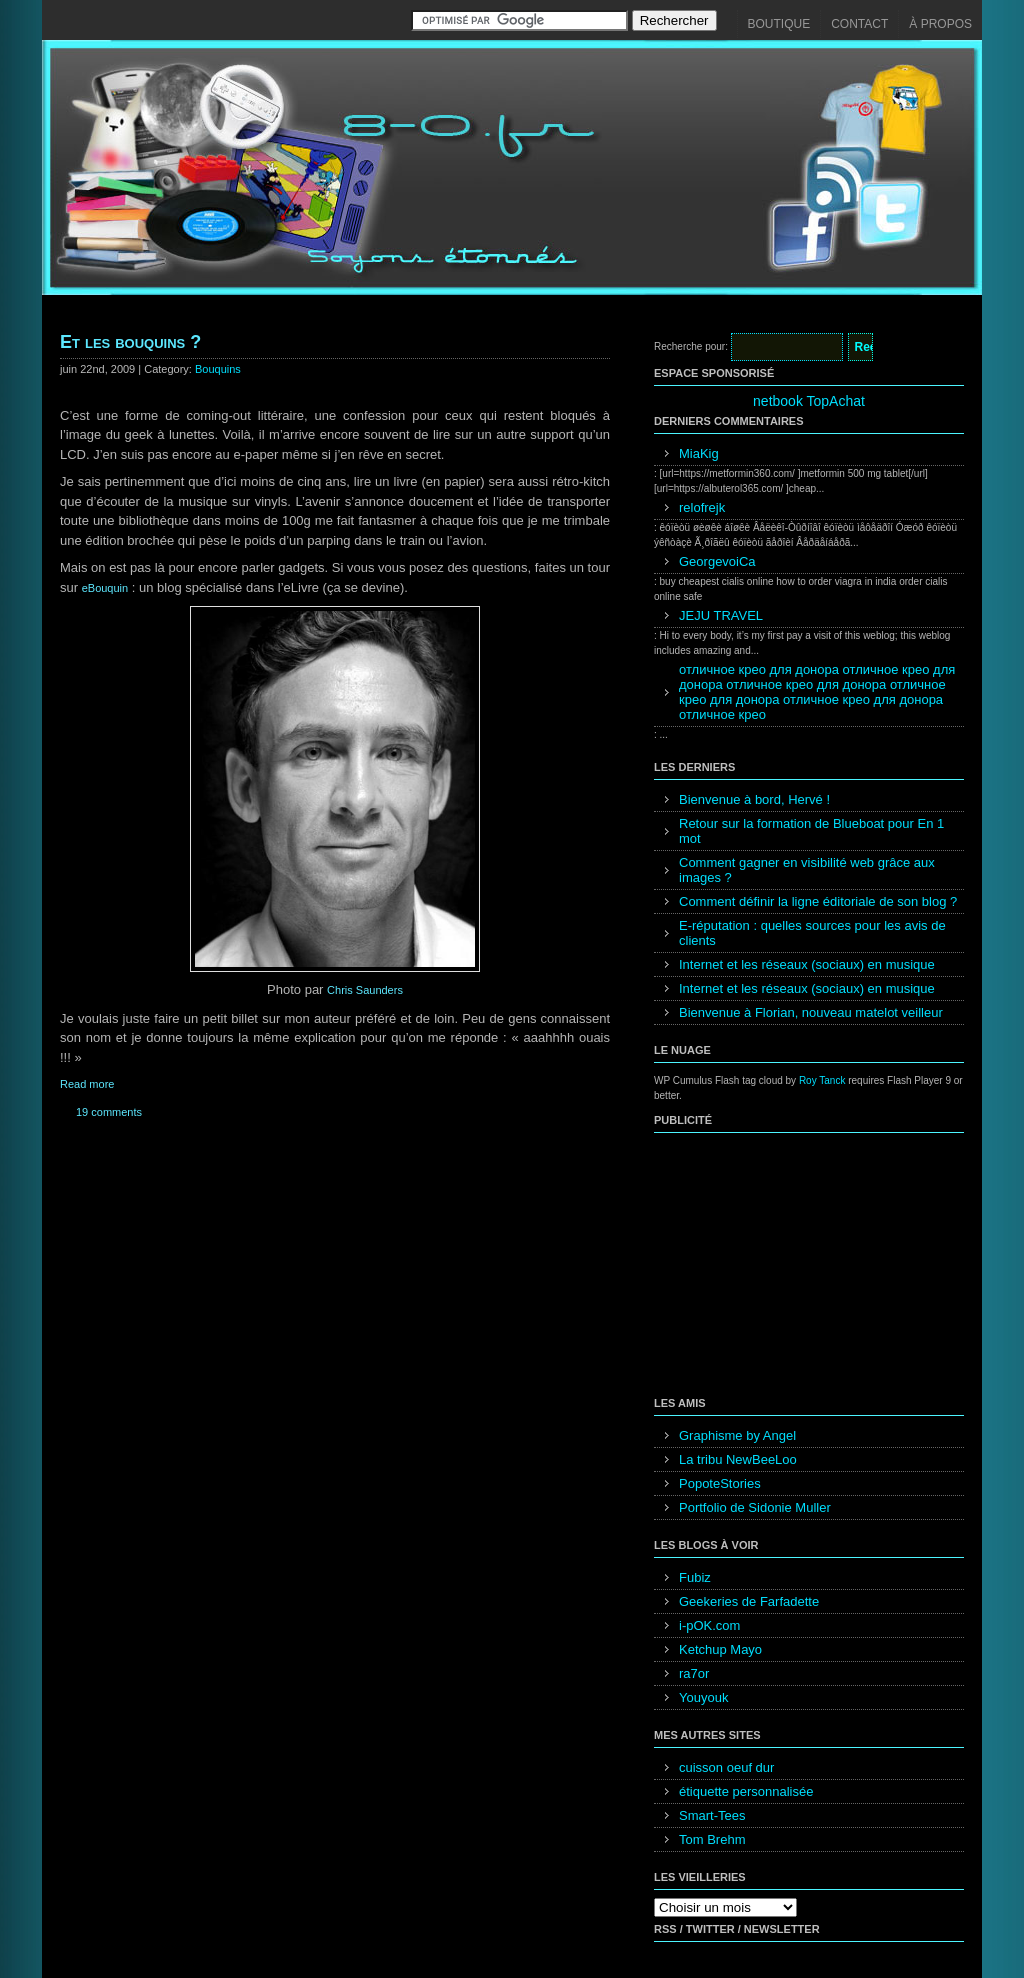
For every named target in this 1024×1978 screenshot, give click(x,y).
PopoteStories (720, 1483)
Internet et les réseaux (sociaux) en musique (807, 964)
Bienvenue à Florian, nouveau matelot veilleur (811, 1012)
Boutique (779, 24)
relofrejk (702, 507)
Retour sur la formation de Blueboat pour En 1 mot (811, 831)
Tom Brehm (712, 1839)
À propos (940, 24)
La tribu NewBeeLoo (738, 1459)
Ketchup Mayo (720, 1649)
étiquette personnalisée (746, 1791)
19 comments (109, 1112)
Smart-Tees (712, 1815)
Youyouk (703, 1697)
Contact (859, 24)
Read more (87, 1084)
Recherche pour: (691, 346)
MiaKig (699, 453)
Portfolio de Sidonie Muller (755, 1507)
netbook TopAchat (809, 401)
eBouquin (105, 588)
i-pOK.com (709, 1625)
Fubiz (695, 1577)
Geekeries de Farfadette (749, 1601)
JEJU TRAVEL (721, 615)
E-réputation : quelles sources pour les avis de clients (812, 933)
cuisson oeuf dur (726, 1767)
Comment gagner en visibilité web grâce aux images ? (807, 870)
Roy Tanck (822, 1080)
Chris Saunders (365, 990)
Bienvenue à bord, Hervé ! (754, 799)
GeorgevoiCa (717, 561)
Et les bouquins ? (130, 342)
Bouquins (218, 369)
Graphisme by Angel (737, 1435)
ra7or (694, 1673)
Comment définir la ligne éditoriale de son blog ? (818, 901)
